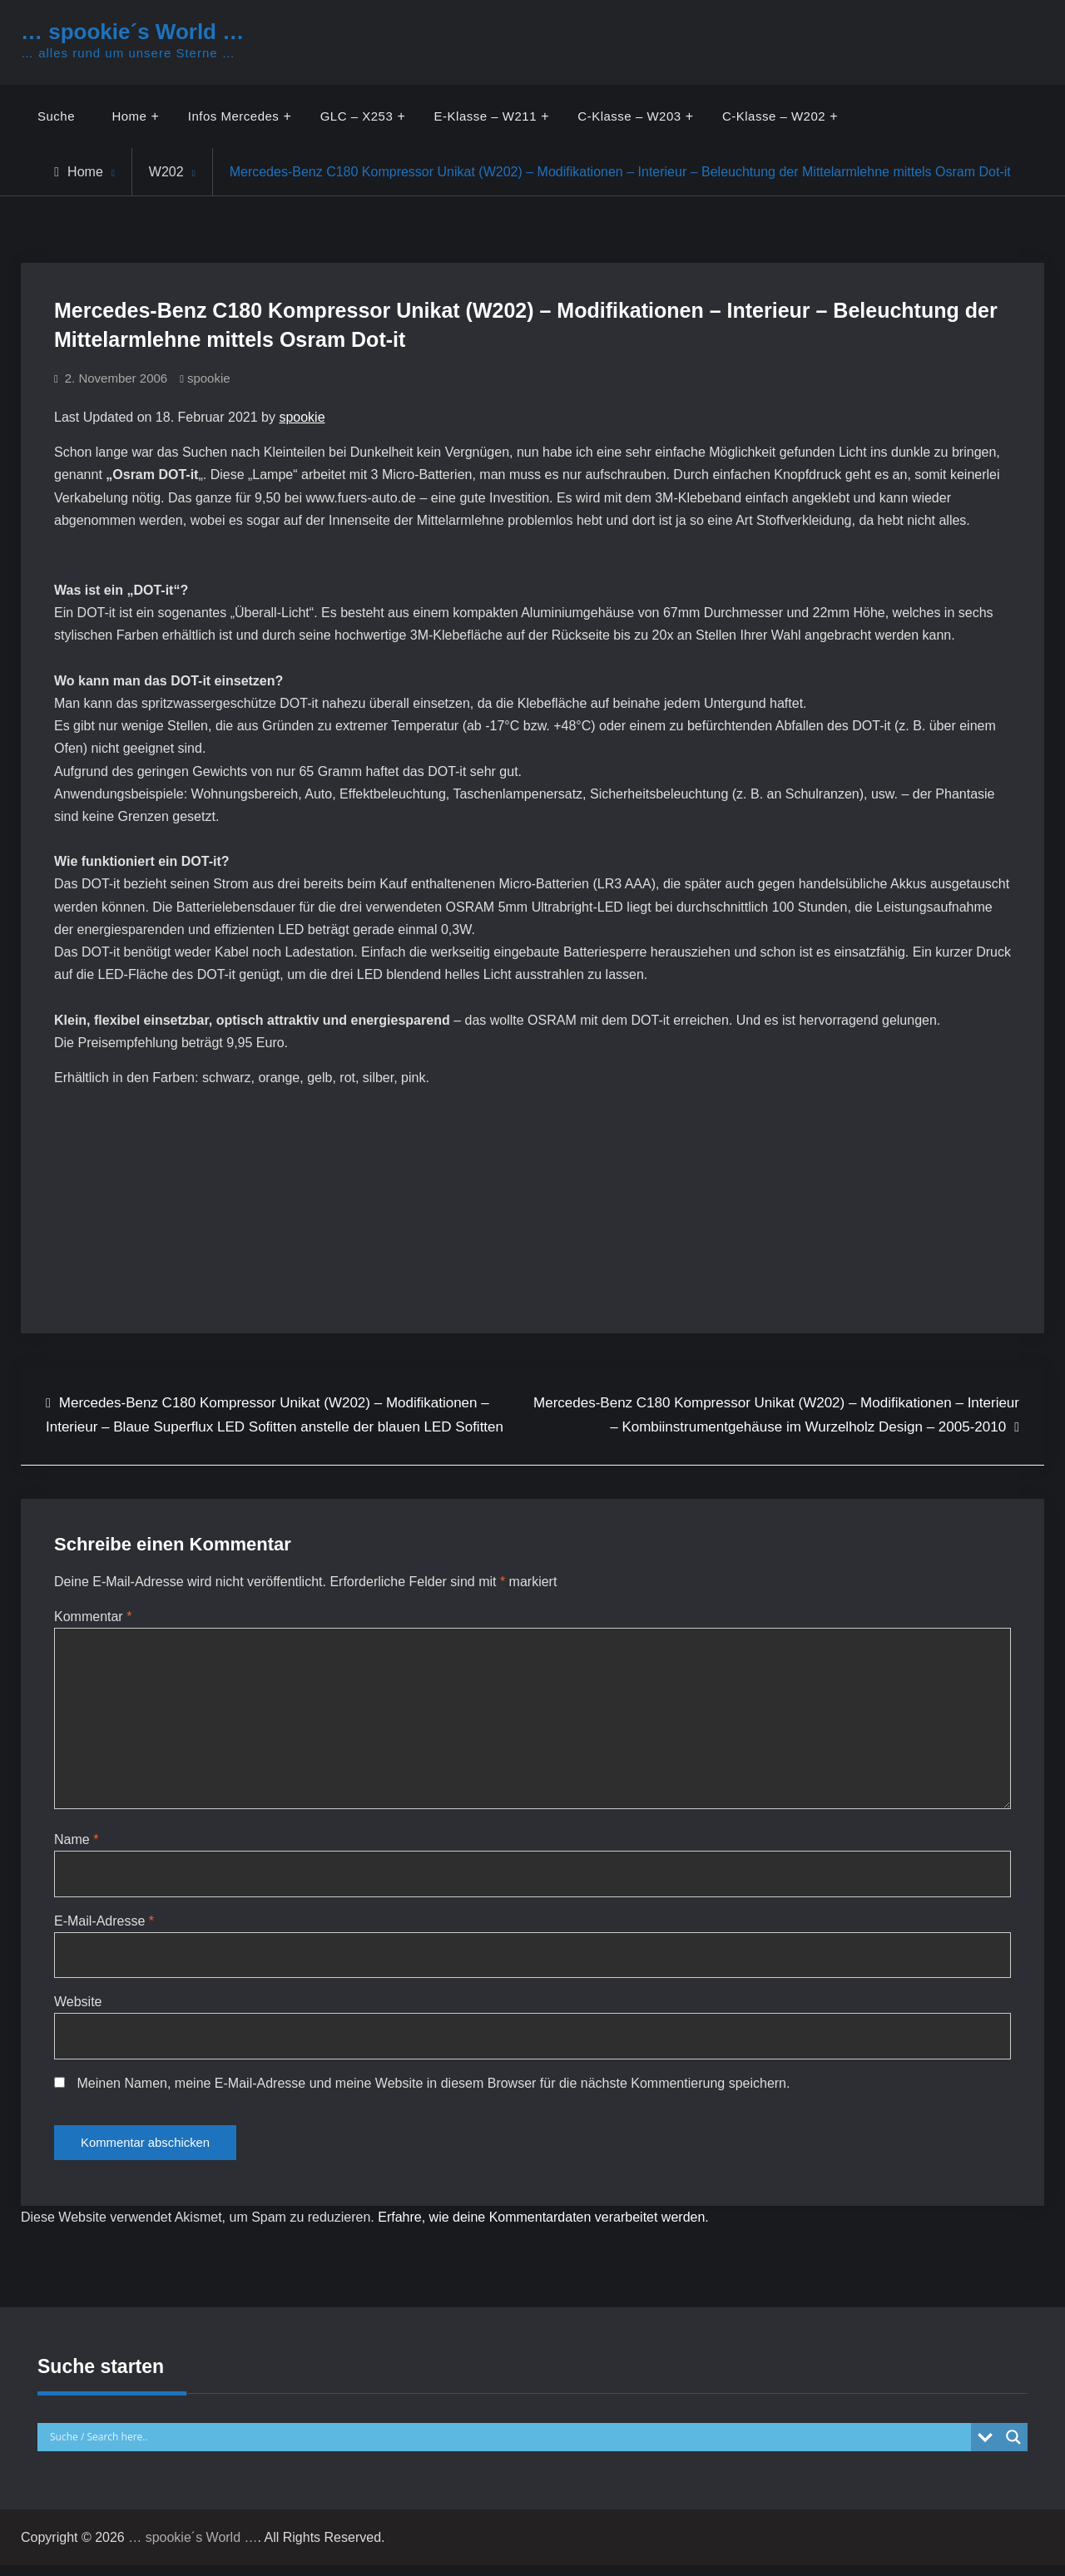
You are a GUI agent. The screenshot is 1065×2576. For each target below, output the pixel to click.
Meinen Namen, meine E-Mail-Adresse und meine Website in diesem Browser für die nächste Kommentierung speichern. (433, 2090)
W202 (166, 172)
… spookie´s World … (132, 31)
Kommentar (92, 1616)
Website (78, 2008)
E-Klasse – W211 (485, 116)
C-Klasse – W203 (629, 116)
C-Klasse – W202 (774, 116)
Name (76, 1844)
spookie (208, 378)
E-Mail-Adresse (104, 1926)
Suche (56, 116)
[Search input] (508, 2447)
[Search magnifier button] (1013, 2447)
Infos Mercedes (234, 116)
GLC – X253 (357, 116)
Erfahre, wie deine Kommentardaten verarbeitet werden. (543, 2228)
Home (129, 116)
